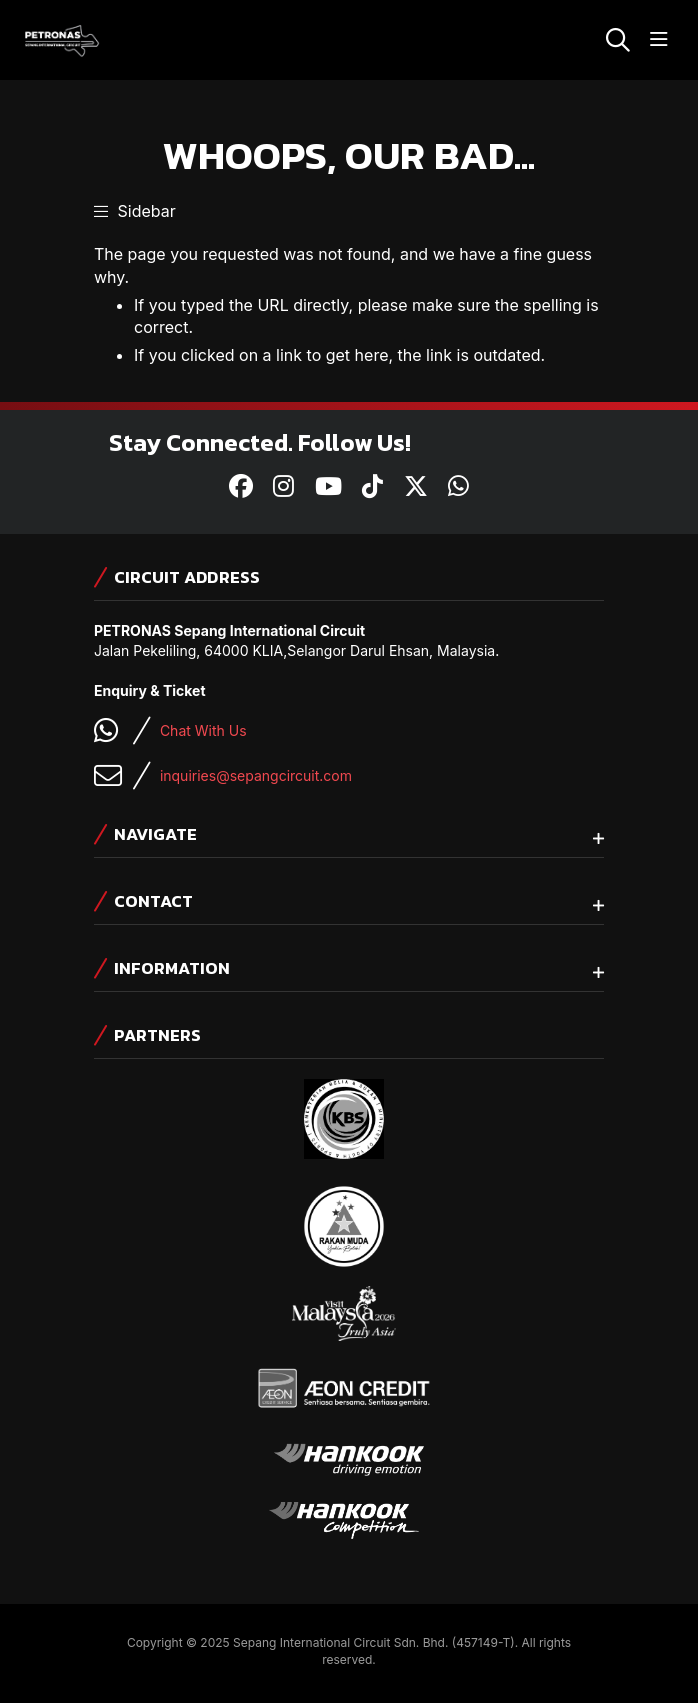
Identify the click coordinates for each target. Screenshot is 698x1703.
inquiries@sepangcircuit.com (256, 775)
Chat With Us (203, 730)
